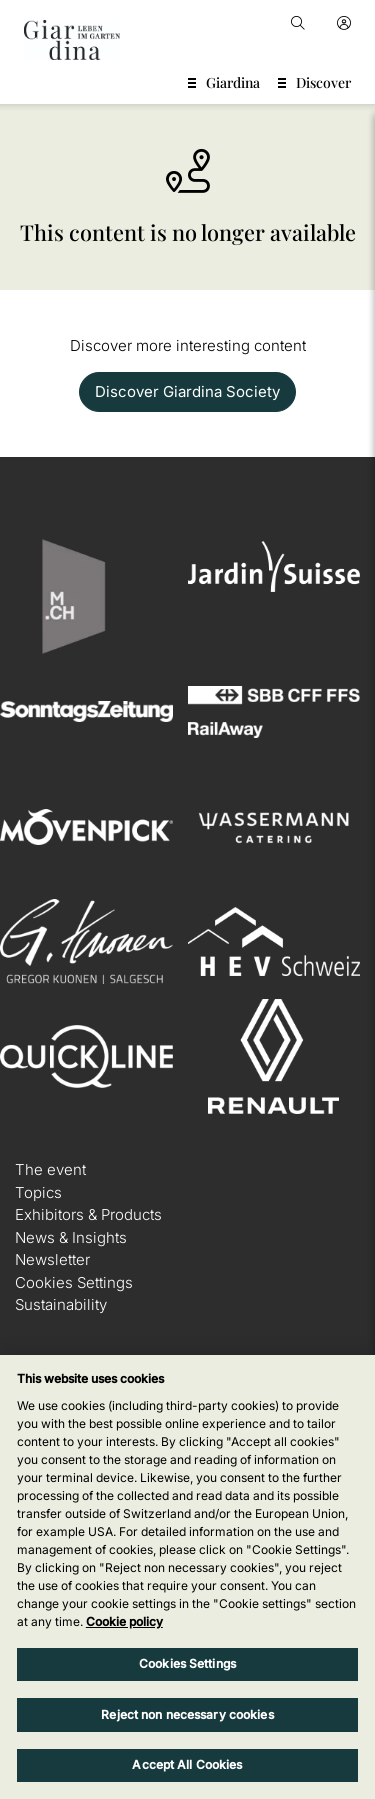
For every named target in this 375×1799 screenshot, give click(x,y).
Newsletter (52, 1259)
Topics (38, 1192)
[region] (187, 1577)
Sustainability (61, 1304)
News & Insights (71, 1237)
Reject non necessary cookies (187, 1714)
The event (50, 1169)
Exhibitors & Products (88, 1214)
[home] (72, 40)
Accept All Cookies (187, 1764)
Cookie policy (124, 1621)
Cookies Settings (74, 1282)
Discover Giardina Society (187, 391)
